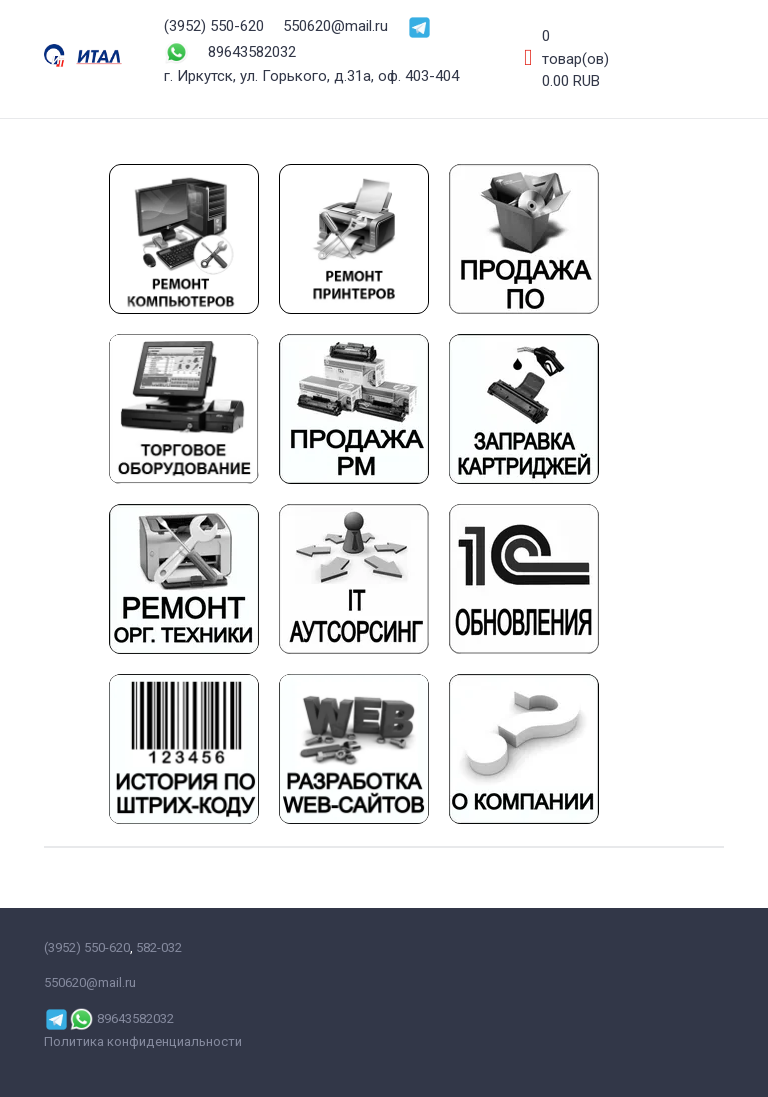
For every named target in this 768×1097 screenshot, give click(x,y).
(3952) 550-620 (214, 26)
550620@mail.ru (335, 26)
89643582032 (252, 52)
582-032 (159, 947)
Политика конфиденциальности (143, 1041)
